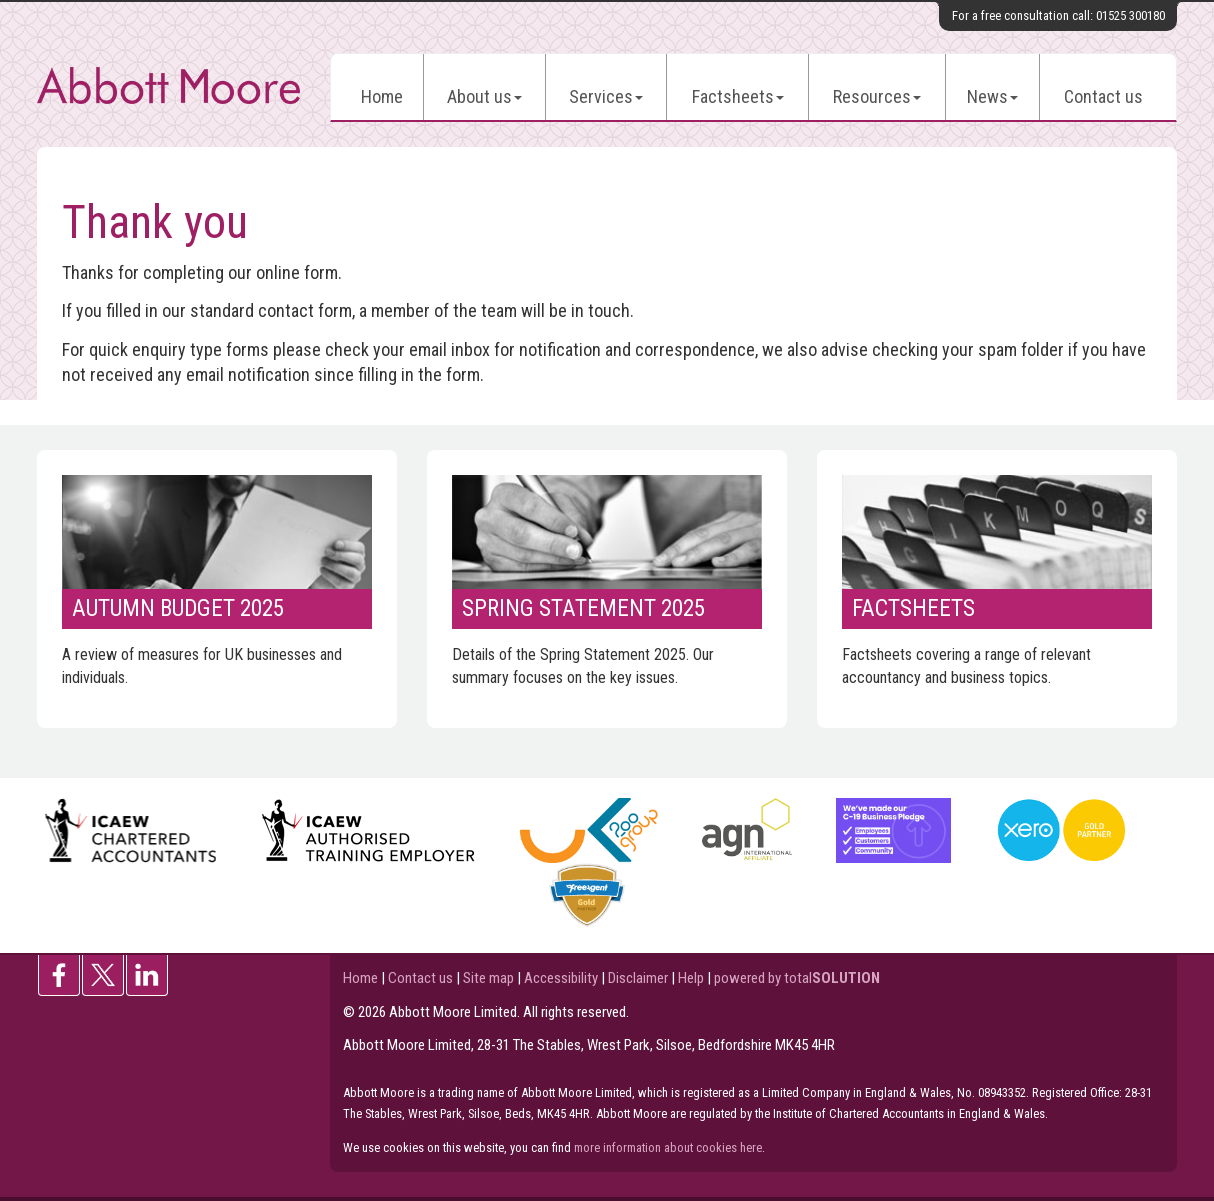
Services (606, 96)
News (992, 96)
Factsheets (738, 96)
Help (691, 978)
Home (382, 96)
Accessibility (561, 978)
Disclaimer (638, 978)
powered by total (797, 978)
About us (484, 96)
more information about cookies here (668, 1147)
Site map (488, 978)
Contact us (1103, 96)
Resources (877, 96)
